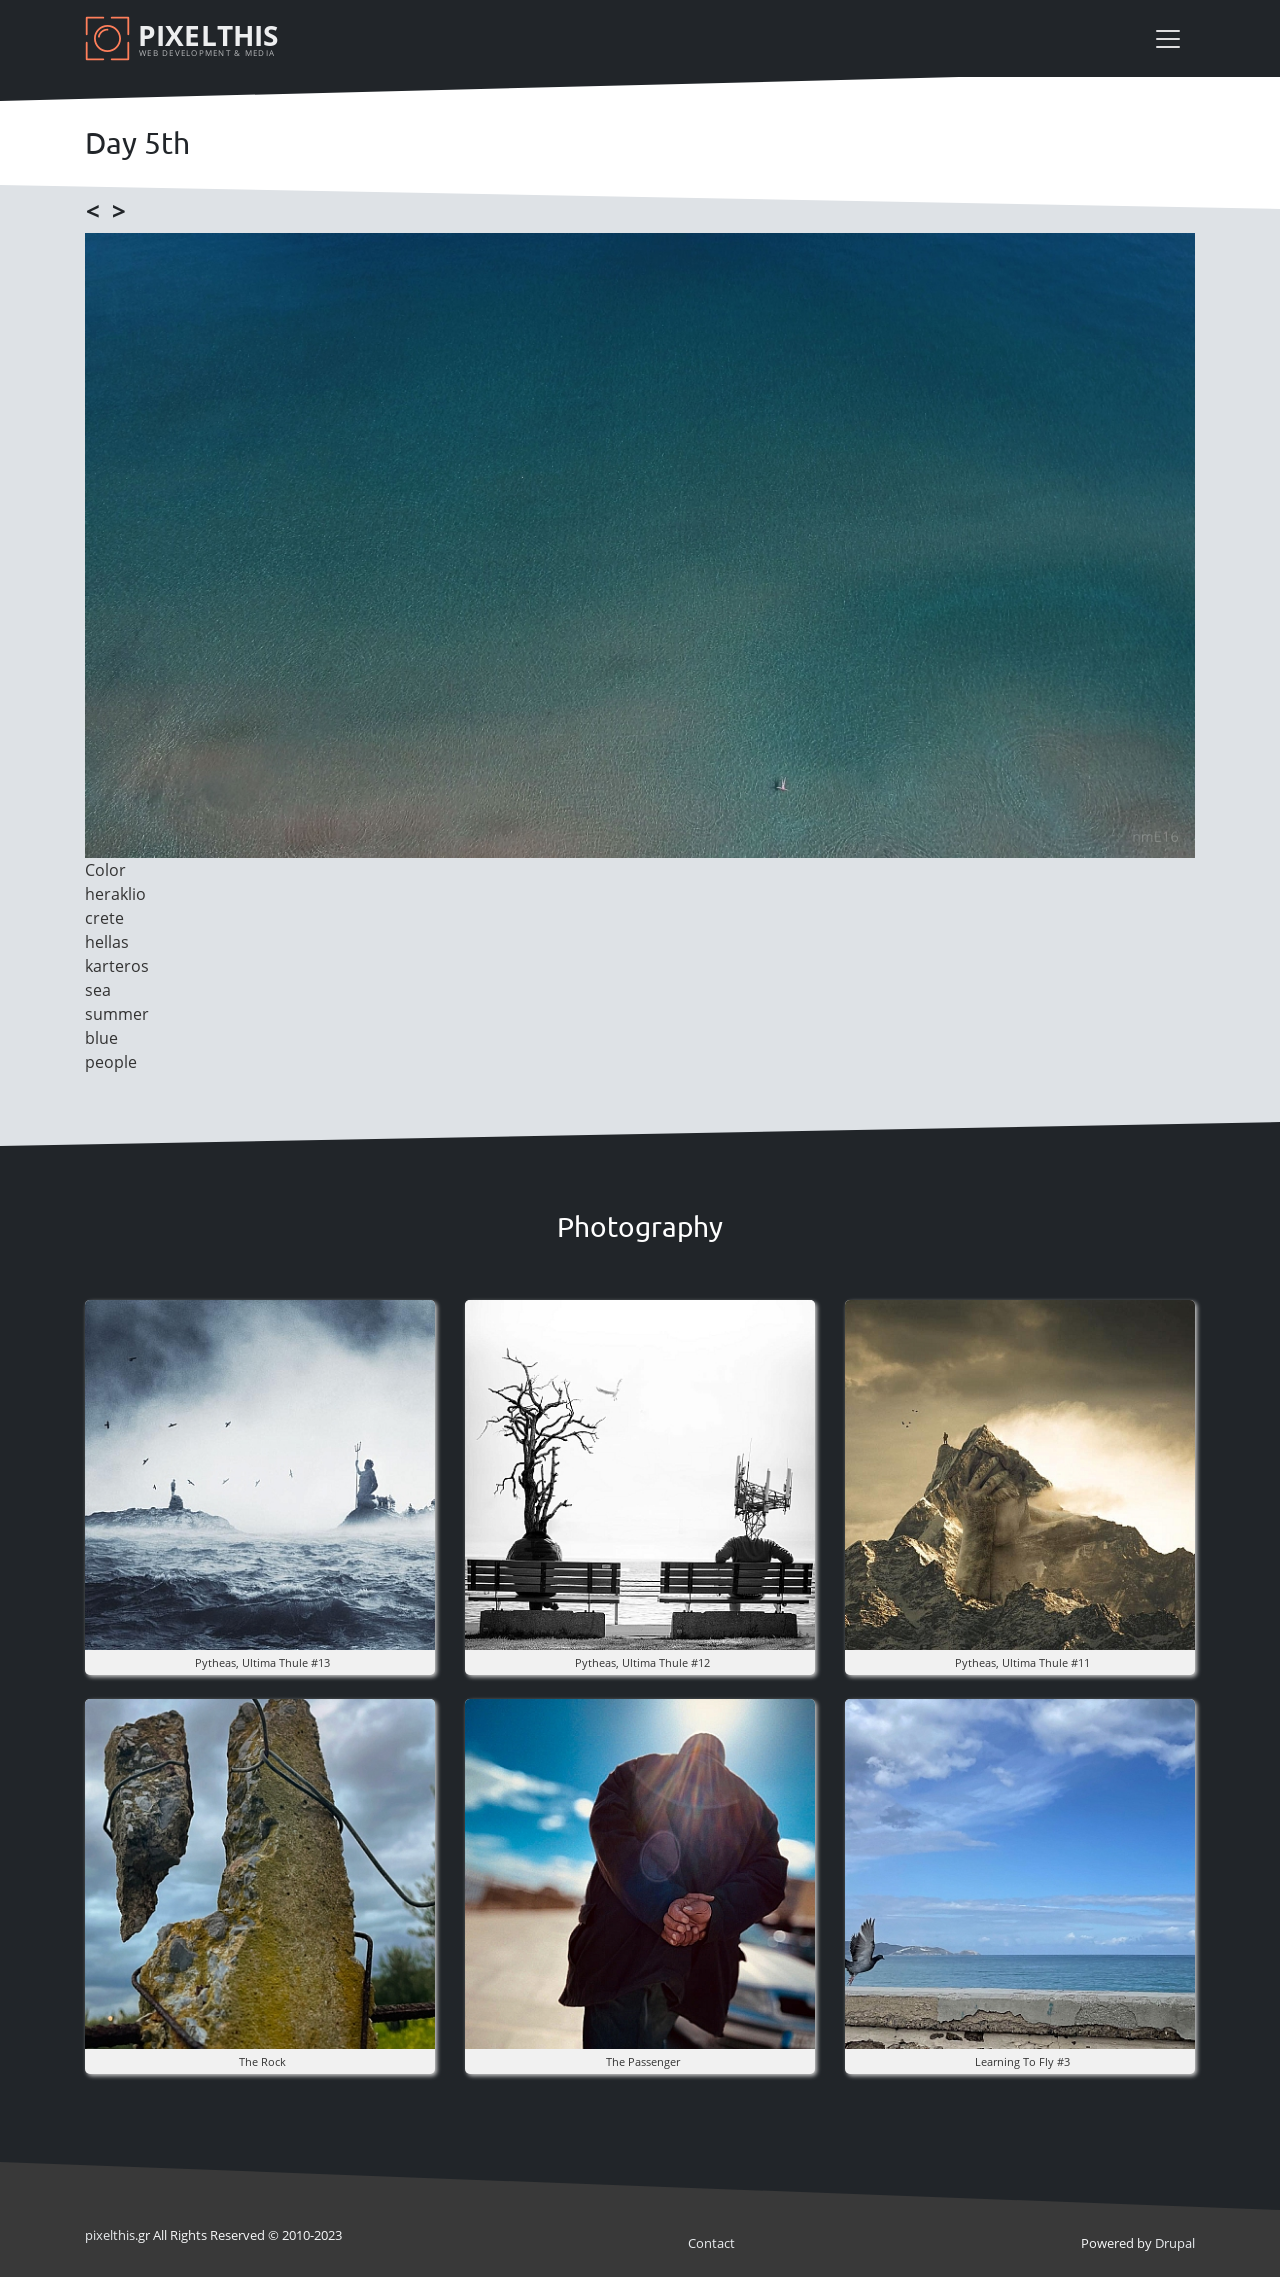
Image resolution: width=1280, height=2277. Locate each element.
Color (105, 870)
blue (101, 1038)
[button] (260, 1473)
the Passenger (643, 2061)
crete (104, 918)
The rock (262, 2061)
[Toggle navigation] (1168, 39)
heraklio (115, 894)
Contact (711, 2243)
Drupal (1175, 2243)
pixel (110, 2235)
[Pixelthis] (185, 38)
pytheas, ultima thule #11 (1022, 1662)
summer (117, 1014)
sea (98, 990)
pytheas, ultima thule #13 (262, 1662)
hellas (107, 942)
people (111, 1062)
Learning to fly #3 (1022, 2061)
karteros (117, 966)
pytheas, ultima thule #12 (642, 1662)
